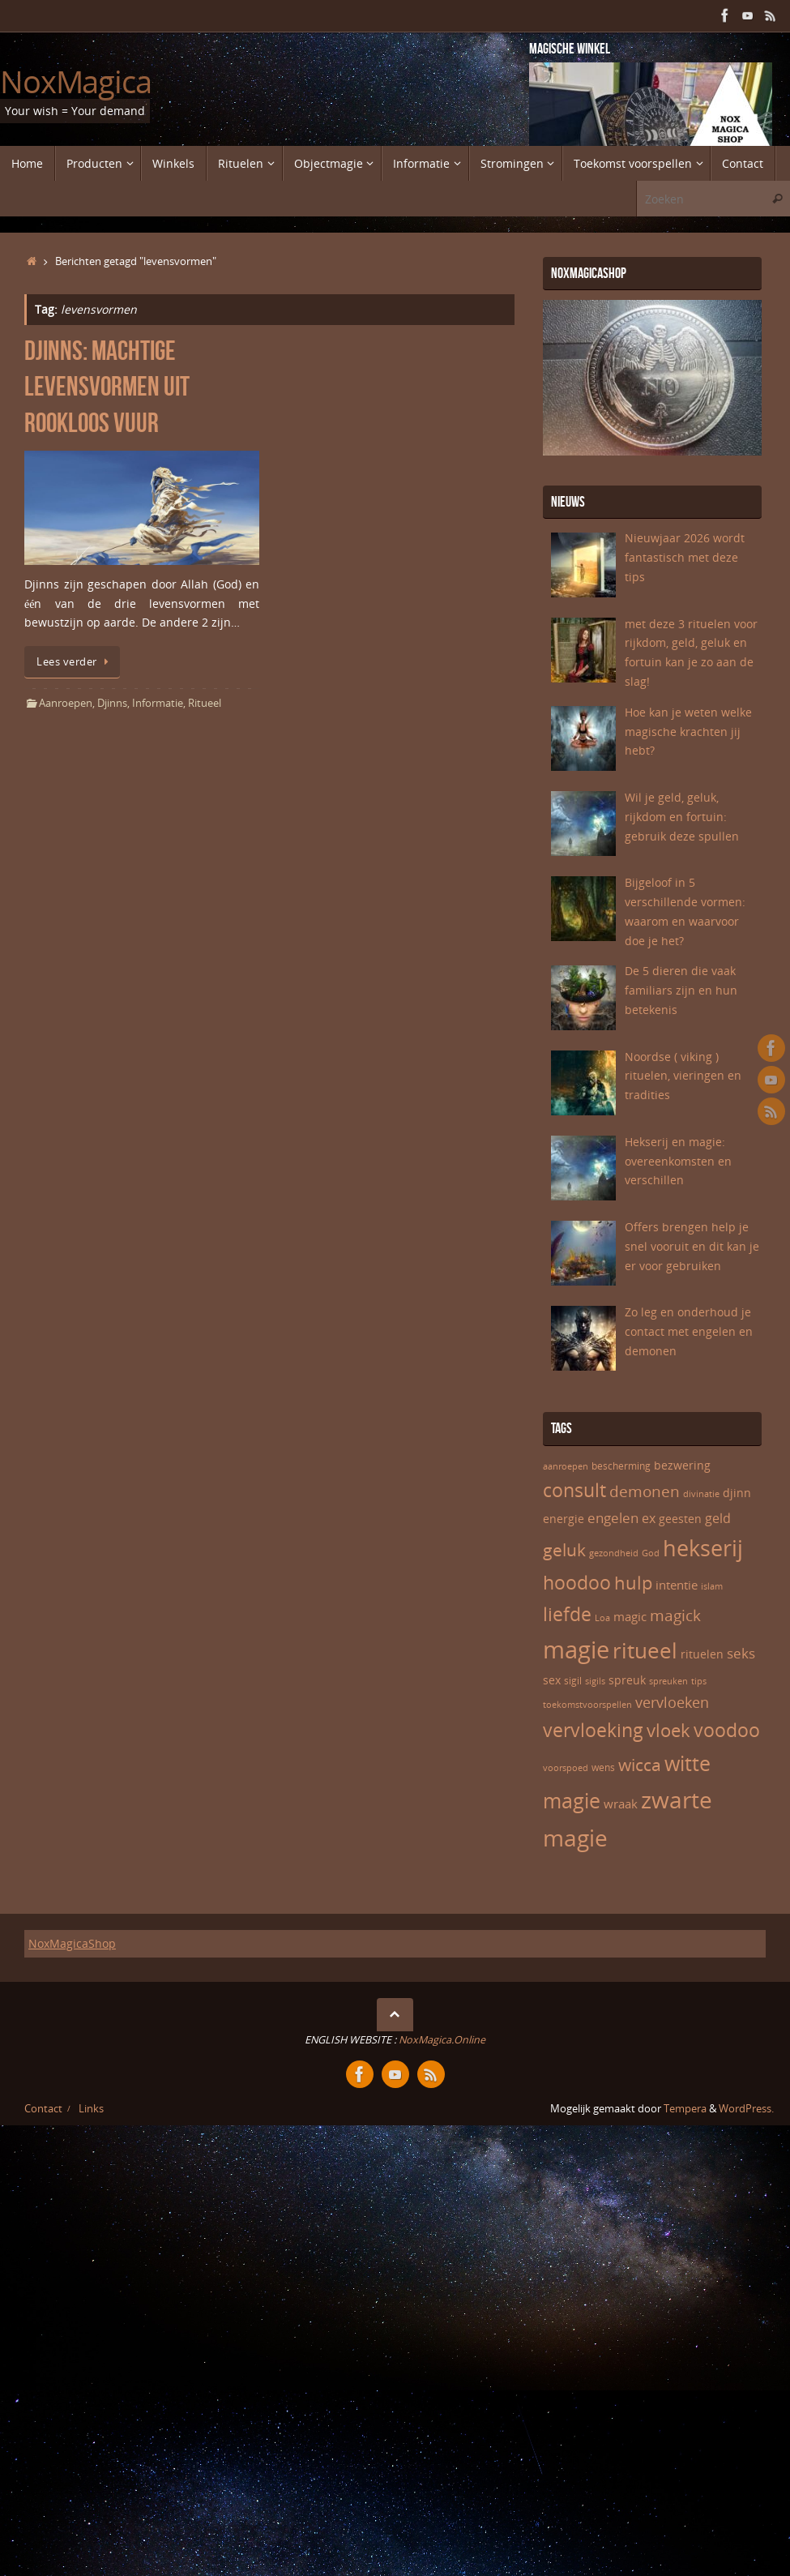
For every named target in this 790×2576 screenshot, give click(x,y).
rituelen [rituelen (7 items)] (702, 1654)
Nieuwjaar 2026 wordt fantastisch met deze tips (685, 557)
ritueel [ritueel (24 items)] (645, 1650)
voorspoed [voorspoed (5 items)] (565, 1768)
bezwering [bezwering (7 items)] (682, 1465)
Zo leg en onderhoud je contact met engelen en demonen (689, 1331)
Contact (43, 2109)
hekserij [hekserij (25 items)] (703, 1548)
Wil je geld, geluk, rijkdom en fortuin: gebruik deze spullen (682, 816)
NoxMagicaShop (72, 1943)
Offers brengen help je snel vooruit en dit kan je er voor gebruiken (692, 1246)
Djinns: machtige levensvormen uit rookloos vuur (107, 386)
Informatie (157, 703)
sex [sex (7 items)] (552, 1680)
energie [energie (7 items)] (563, 1518)
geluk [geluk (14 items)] (564, 1549)
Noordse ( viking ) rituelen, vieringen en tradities (683, 1076)
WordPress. (746, 2109)
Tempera (685, 2109)
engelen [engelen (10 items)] (612, 1517)
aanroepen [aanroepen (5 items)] (565, 1466)
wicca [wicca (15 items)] (639, 1764)
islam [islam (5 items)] (712, 1586)
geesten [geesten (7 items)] (680, 1518)
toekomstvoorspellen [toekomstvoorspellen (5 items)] (587, 1704)
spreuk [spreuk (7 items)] (627, 1680)
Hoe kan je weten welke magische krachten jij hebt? (688, 731)
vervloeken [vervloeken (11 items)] (672, 1702)
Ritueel (204, 703)
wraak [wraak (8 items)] (621, 1803)
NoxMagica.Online (440, 2040)
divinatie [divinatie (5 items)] (701, 1494)
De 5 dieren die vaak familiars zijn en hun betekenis (681, 990)
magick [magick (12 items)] (675, 1615)
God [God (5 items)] (651, 1553)
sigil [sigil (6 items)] (573, 1681)
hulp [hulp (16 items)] (633, 1582)
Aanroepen (65, 703)
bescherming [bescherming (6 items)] (621, 1466)
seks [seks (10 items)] (741, 1653)
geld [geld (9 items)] (718, 1518)
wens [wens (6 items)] (603, 1767)
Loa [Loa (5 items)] (602, 1618)
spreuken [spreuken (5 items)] (668, 1681)
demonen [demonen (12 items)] (644, 1491)
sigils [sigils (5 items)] (595, 1681)
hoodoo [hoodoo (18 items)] (577, 1582)
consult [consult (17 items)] (574, 1490)
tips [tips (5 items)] (699, 1681)
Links (91, 2109)
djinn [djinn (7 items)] (737, 1492)
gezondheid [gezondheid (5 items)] (613, 1553)
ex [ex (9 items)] (648, 1518)
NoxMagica (76, 82)
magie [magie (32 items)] (576, 1649)
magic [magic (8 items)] (630, 1616)
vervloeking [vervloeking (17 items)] (593, 1730)
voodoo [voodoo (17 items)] (727, 1730)
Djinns (112, 703)
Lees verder (74, 662)
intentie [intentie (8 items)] (676, 1585)
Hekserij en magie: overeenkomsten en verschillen (678, 1161)
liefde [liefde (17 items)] (567, 1614)
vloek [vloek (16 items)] (668, 1730)
